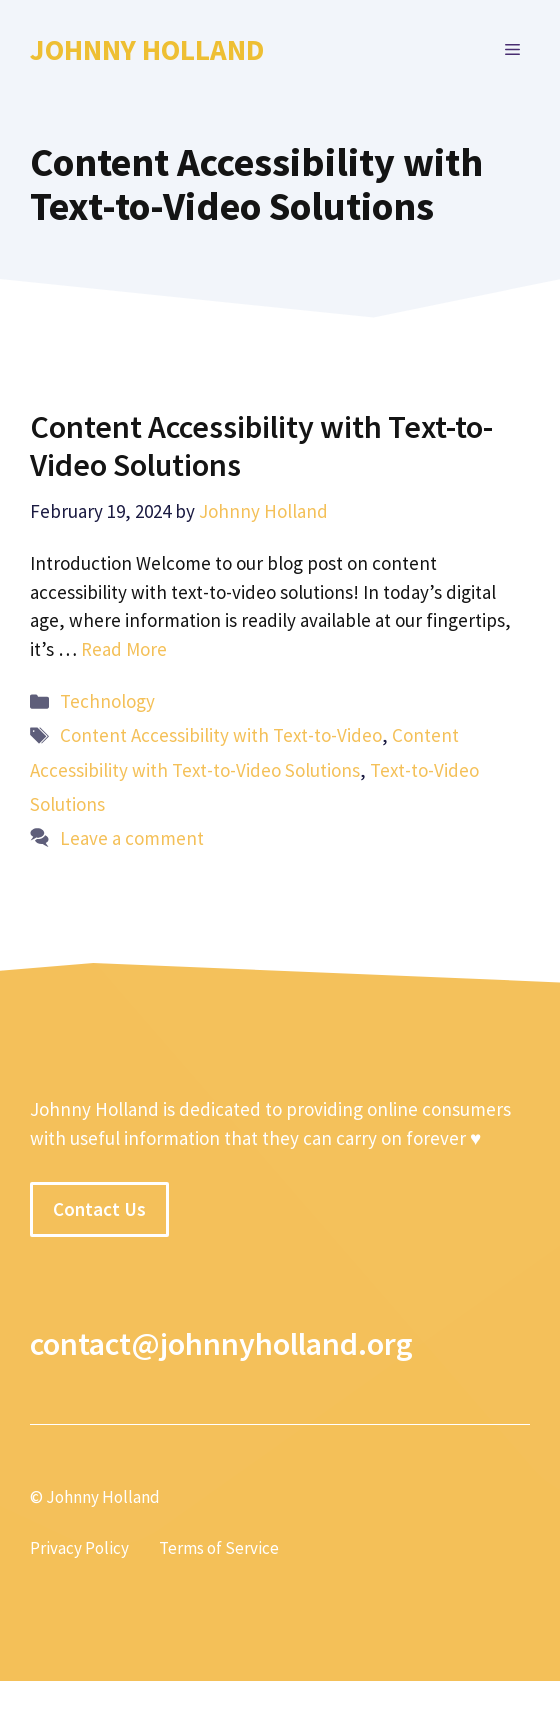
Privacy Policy (79, 1548)
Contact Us (99, 1209)
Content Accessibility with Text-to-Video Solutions (261, 446)
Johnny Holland (147, 49)
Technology (107, 701)
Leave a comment (132, 838)
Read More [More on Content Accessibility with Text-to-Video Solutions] (124, 649)
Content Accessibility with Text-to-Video (221, 735)
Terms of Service (219, 1548)
